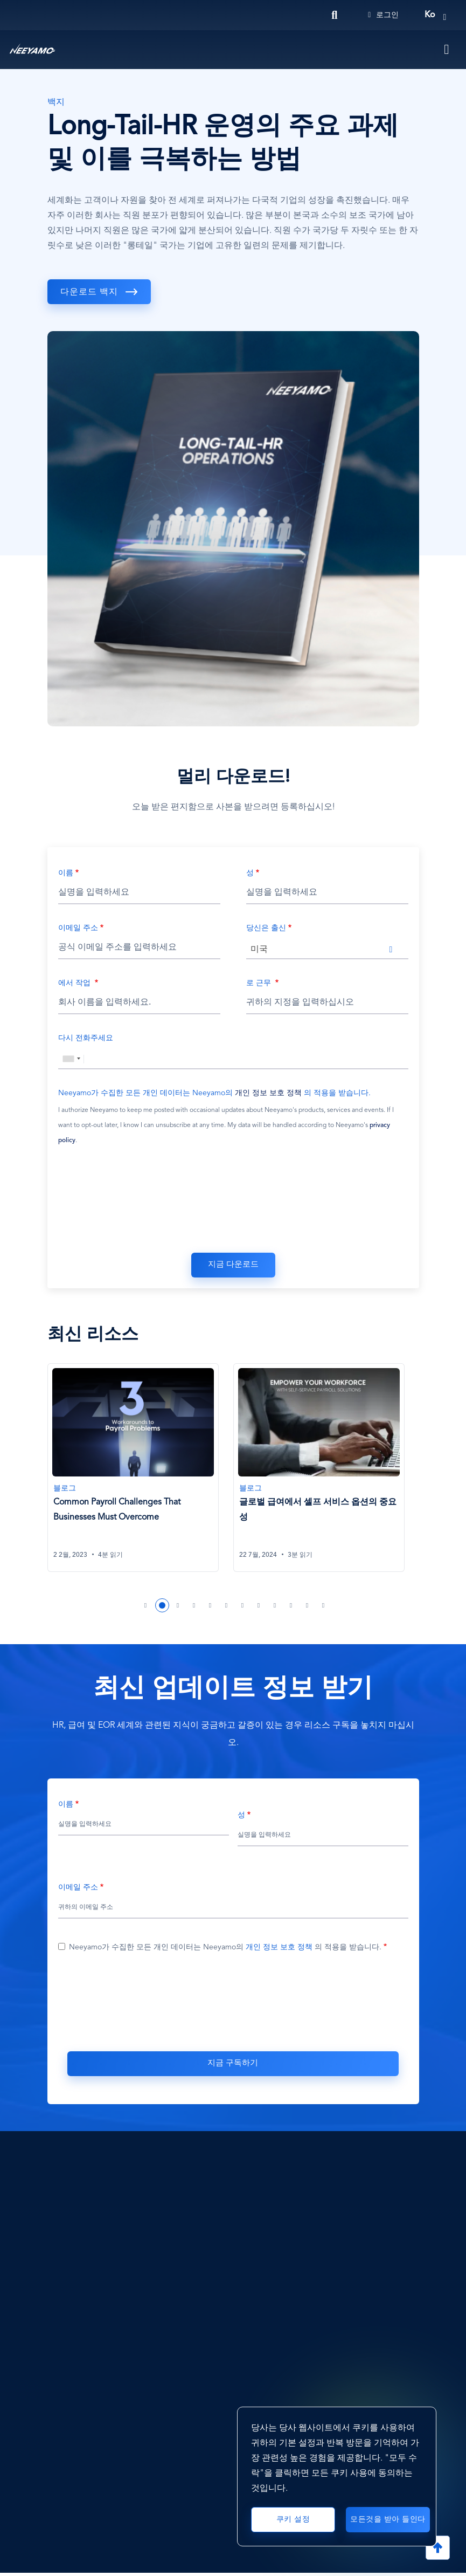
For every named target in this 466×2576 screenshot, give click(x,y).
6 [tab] (227, 1607)
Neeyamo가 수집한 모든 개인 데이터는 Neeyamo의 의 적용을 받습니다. (214, 1093)
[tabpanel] (140, 1475)
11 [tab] (308, 1607)
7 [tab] (243, 1607)
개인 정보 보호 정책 (268, 1093)
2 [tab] (162, 1607)
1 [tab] (146, 1607)
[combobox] (327, 948)
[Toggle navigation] (447, 49)
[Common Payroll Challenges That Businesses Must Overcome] (135, 1468)
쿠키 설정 (293, 2514)
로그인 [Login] (383, 15)
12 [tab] (324, 1607)
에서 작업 (75, 983)
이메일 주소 (78, 928)
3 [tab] (178, 1607)
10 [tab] (291, 1607)
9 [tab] (275, 1607)
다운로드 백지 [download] (91, 292)
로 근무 (259, 983)
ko (430, 15)
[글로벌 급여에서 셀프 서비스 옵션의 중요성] (321, 1468)
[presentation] (233, 1201)
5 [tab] (211, 1607)
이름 (65, 873)
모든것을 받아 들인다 (388, 2514)
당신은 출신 (266, 928)
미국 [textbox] (259, 949)
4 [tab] (194, 1607)
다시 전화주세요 (85, 1038)
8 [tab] (259, 1607)
